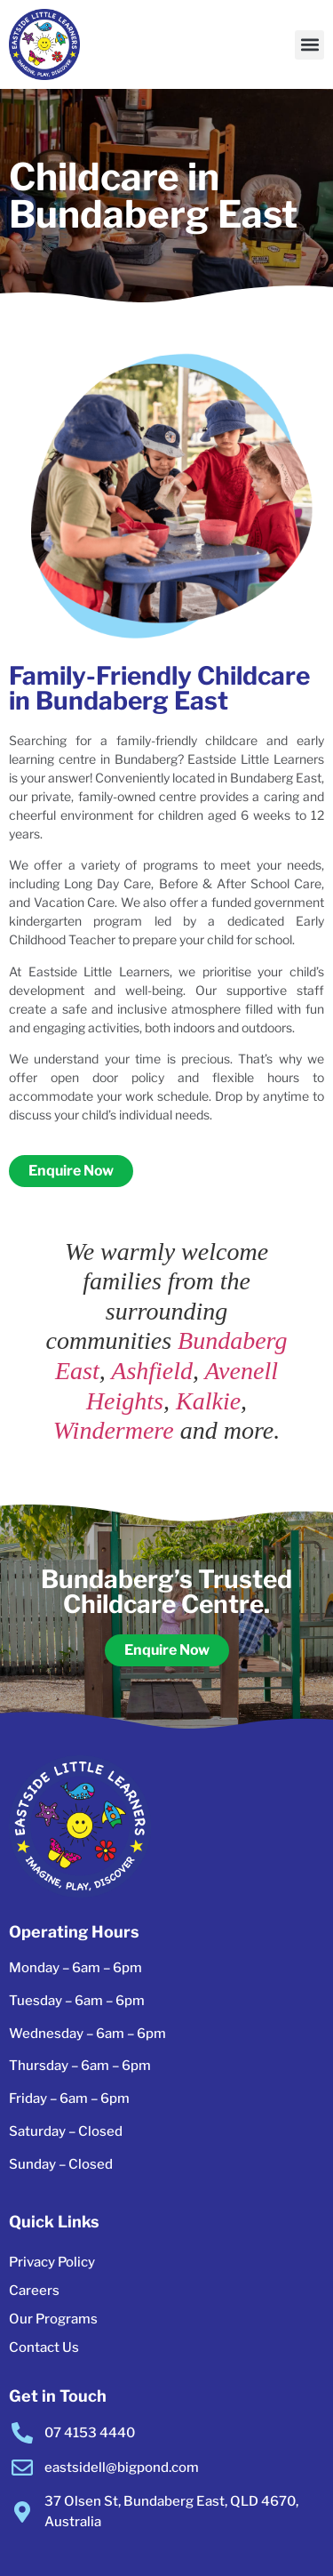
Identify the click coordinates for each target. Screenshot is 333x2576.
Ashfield (152, 1370)
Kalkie (208, 1401)
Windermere (113, 1430)
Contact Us (44, 2347)
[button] (309, 45)
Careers (34, 2291)
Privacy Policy (52, 2262)
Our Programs (53, 2319)
